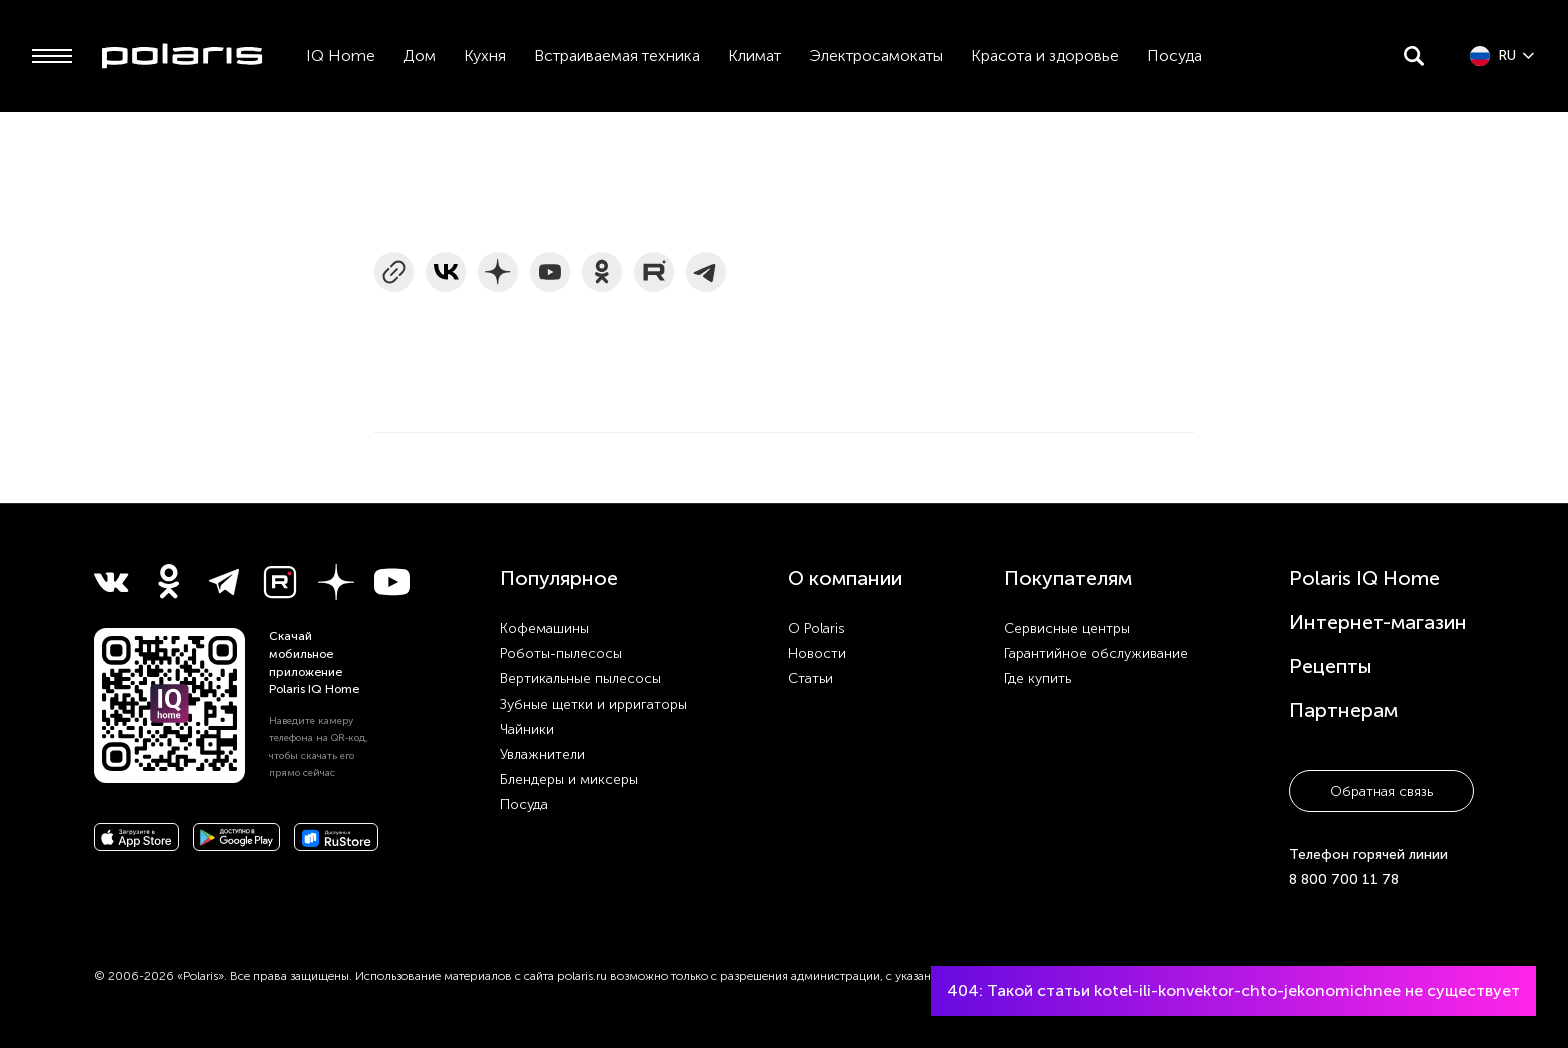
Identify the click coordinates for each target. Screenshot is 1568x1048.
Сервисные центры (1067, 628)
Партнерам (1343, 710)
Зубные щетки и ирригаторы (593, 704)
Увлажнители (542, 754)
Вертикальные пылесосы (580, 678)
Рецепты (1330, 666)
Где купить (1037, 678)
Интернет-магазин (1378, 622)
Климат (754, 55)
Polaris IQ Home (1364, 578)
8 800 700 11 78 (1344, 879)
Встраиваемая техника (617, 55)
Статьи (810, 678)
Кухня (485, 55)
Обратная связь (1381, 791)
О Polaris (816, 628)
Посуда (1174, 55)
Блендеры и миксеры (569, 779)
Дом (419, 55)
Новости (817, 653)
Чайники (527, 729)
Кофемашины (544, 628)
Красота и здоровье (1045, 55)
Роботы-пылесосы (561, 653)
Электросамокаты (876, 55)
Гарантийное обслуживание (1096, 653)
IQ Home (340, 55)
